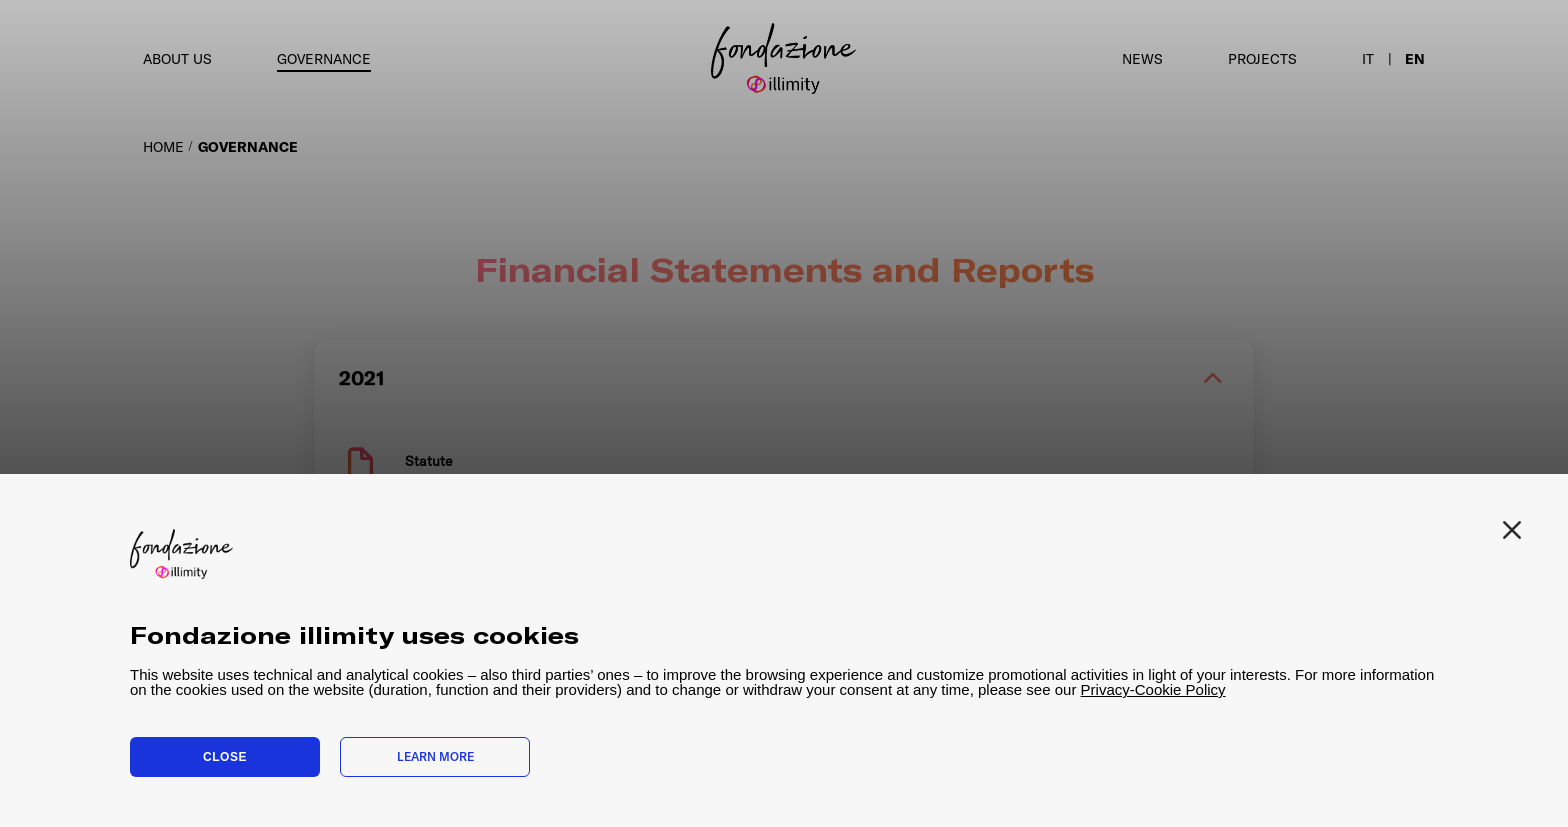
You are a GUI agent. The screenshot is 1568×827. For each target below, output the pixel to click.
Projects (1262, 59)
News (1142, 59)
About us (177, 59)
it (1368, 59)
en (1415, 59)
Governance (324, 59)
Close (225, 757)
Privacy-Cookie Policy (1153, 689)
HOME (163, 147)
